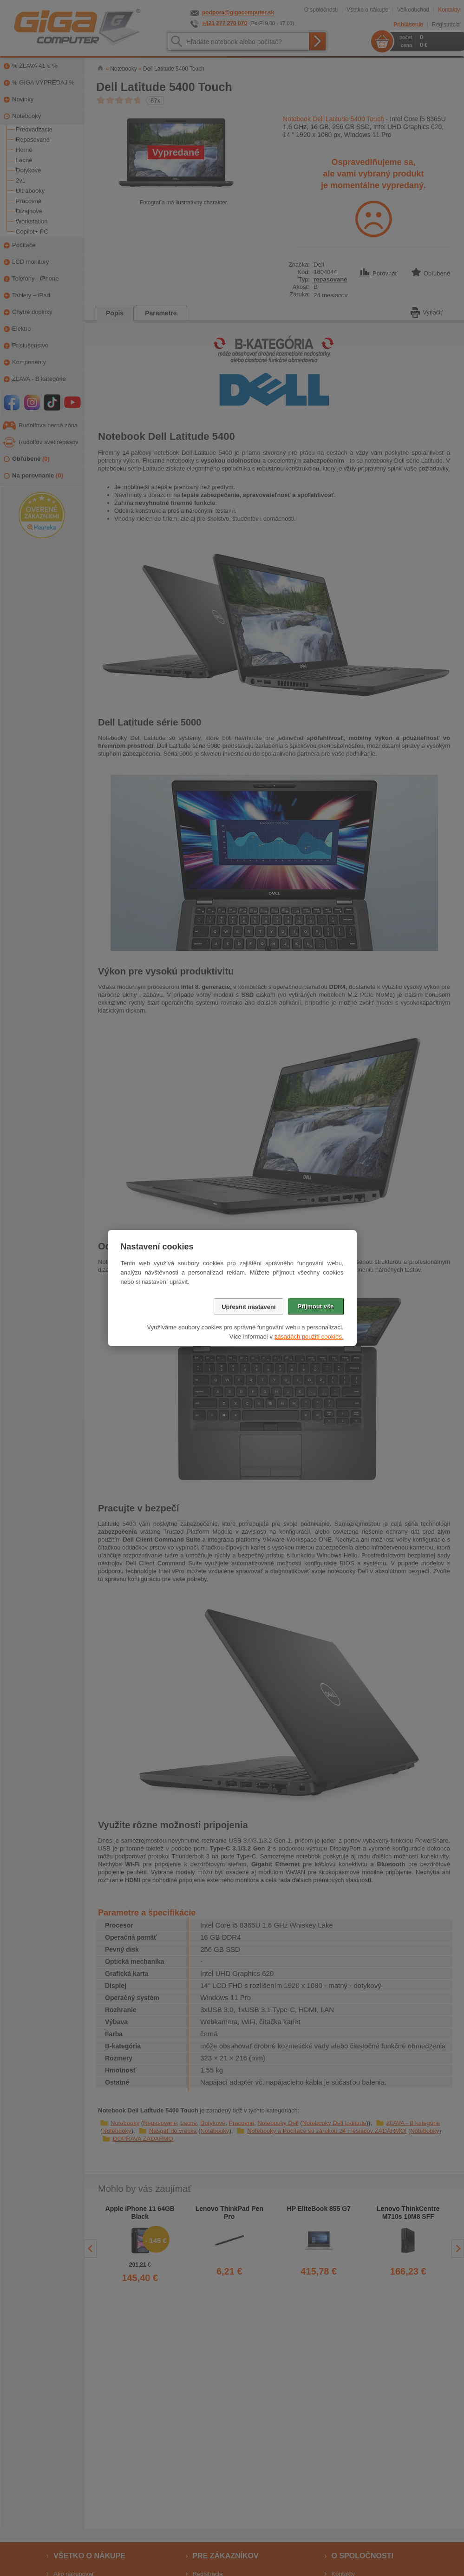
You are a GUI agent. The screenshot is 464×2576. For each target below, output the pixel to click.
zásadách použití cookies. (309, 1336)
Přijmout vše (315, 1306)
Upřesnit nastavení (248, 1306)
